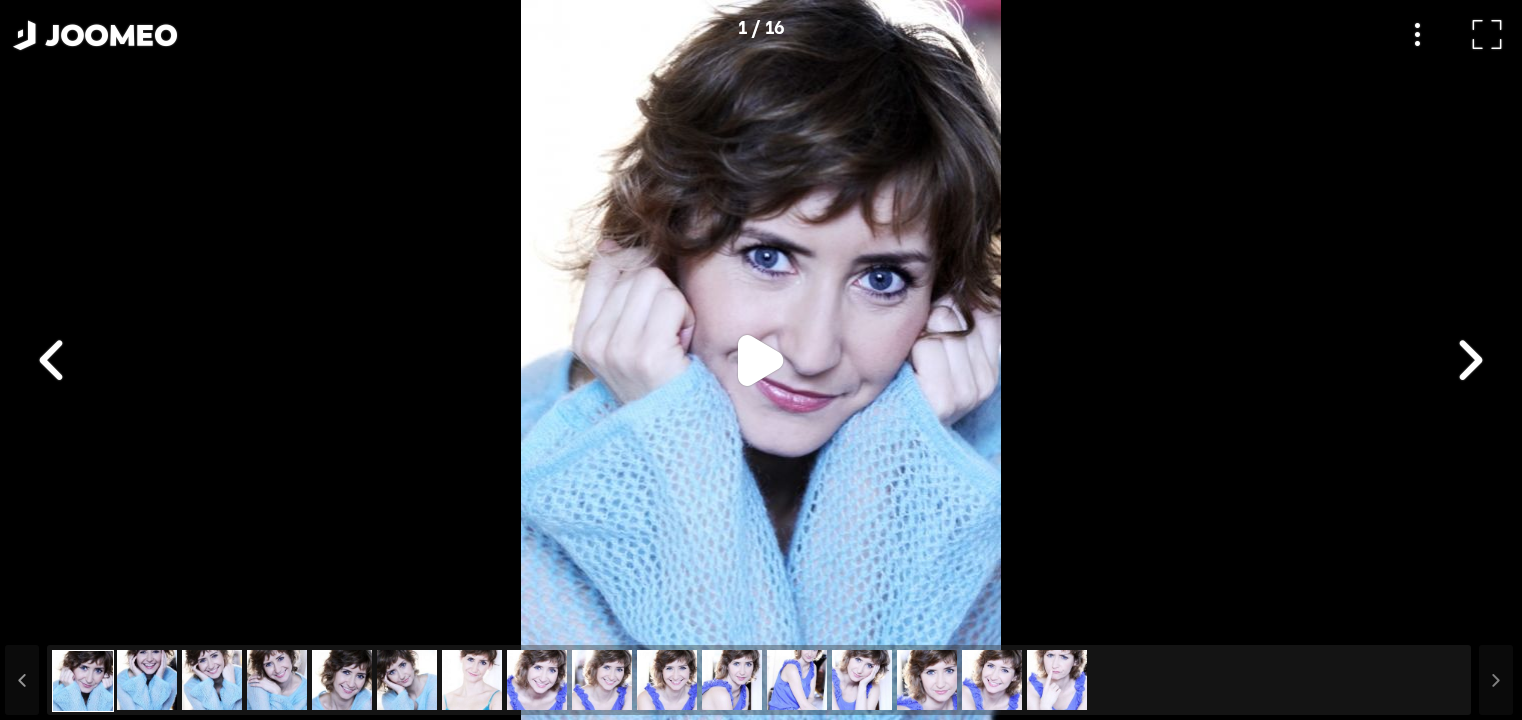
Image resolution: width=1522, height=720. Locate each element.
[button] (53, 617)
